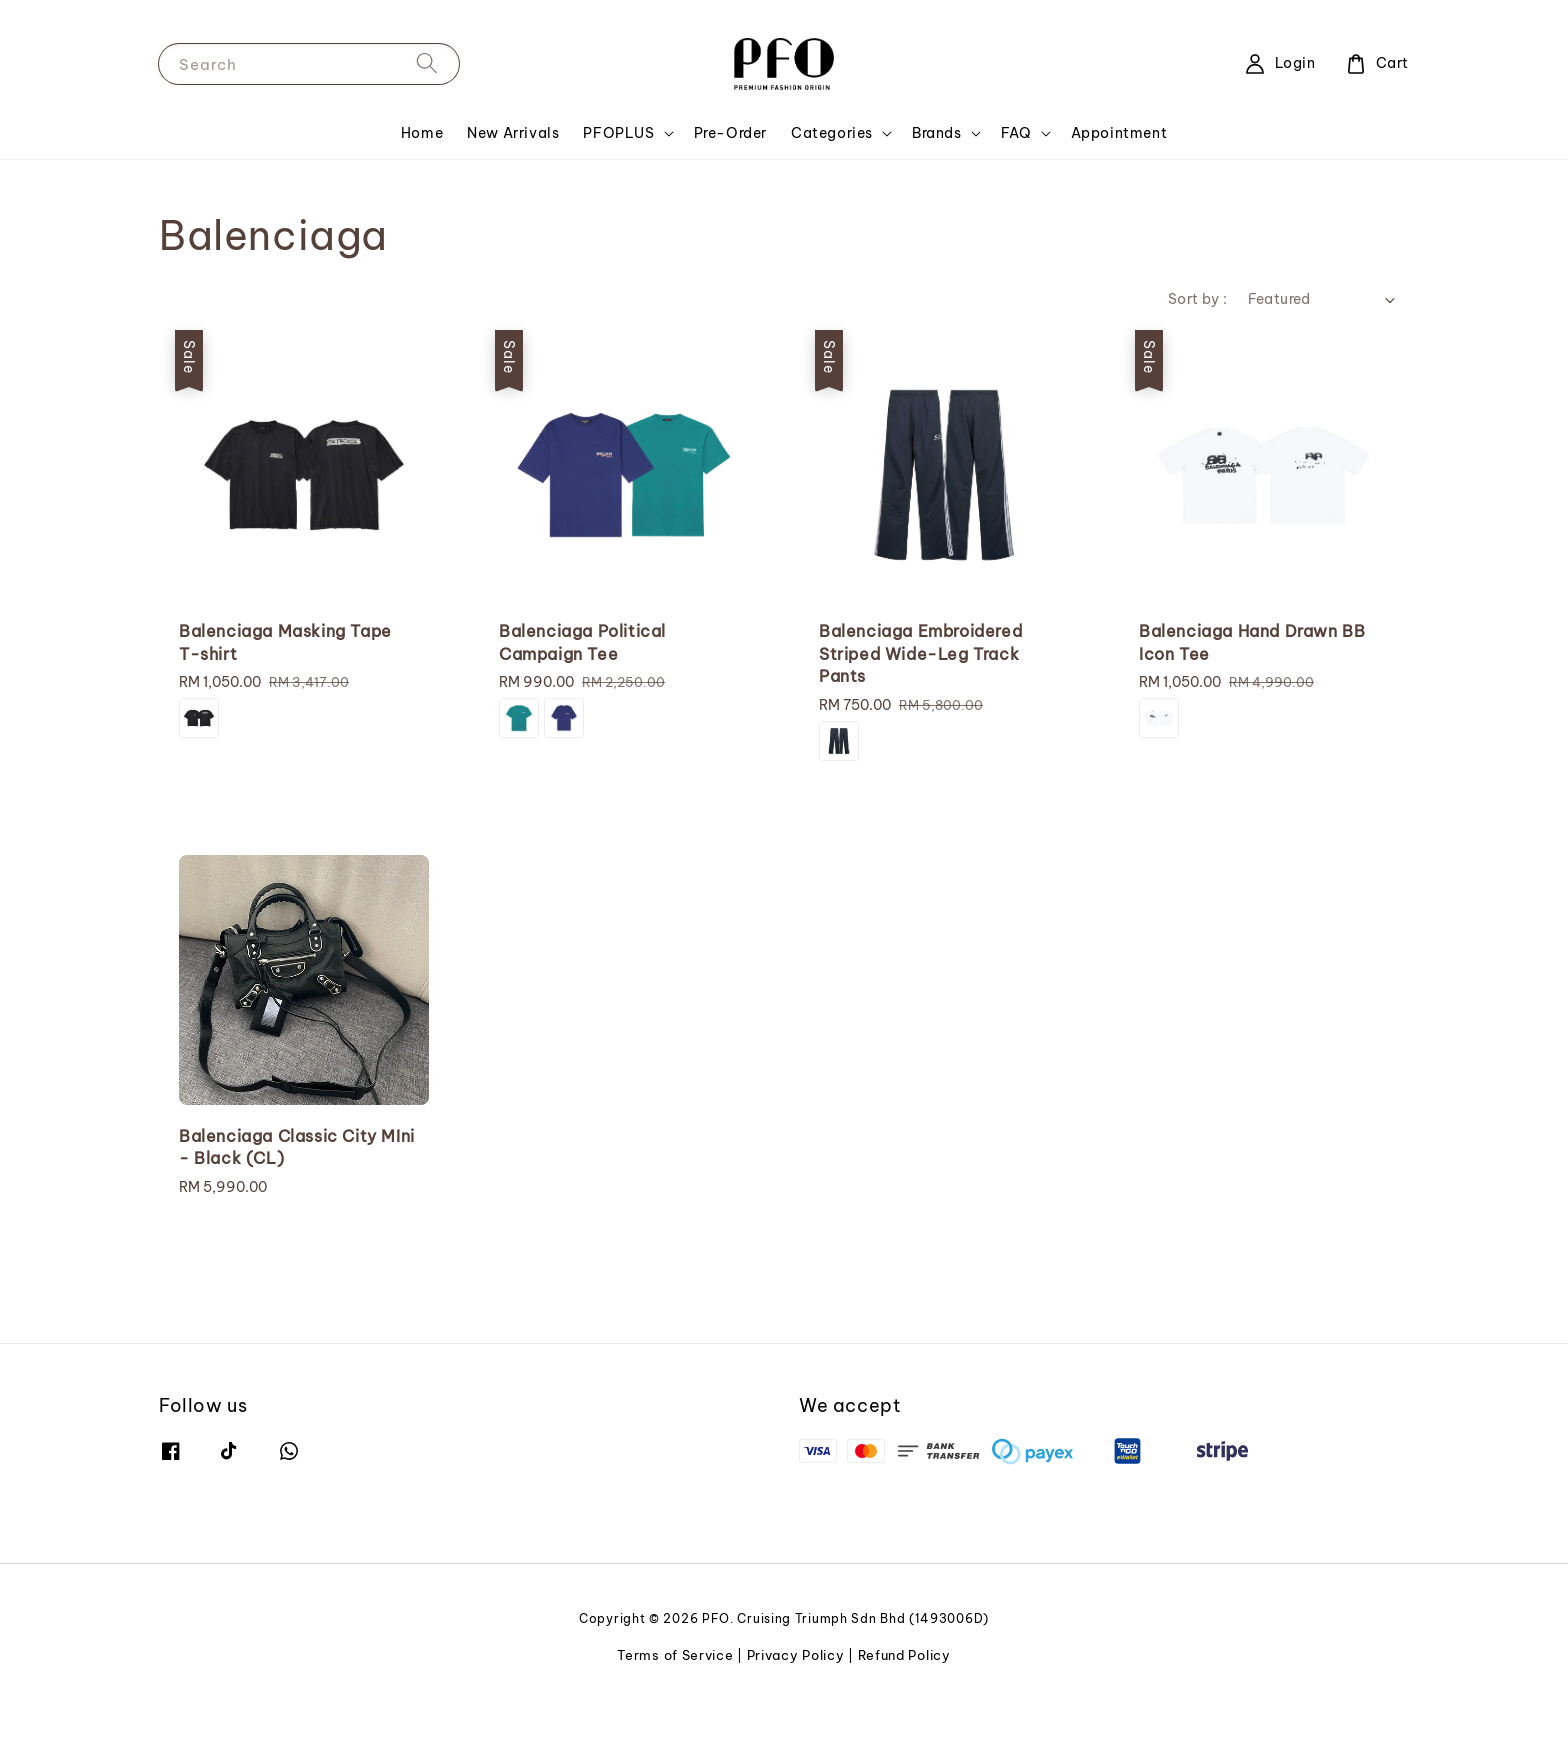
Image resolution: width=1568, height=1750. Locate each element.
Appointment (1119, 133)
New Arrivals (513, 133)
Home (422, 133)
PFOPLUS (618, 133)
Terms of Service (675, 1655)
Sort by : (1198, 299)
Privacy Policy (796, 1655)
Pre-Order (730, 133)
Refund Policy (904, 1655)
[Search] (427, 63)
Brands (937, 133)
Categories (832, 133)
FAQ (1016, 133)
